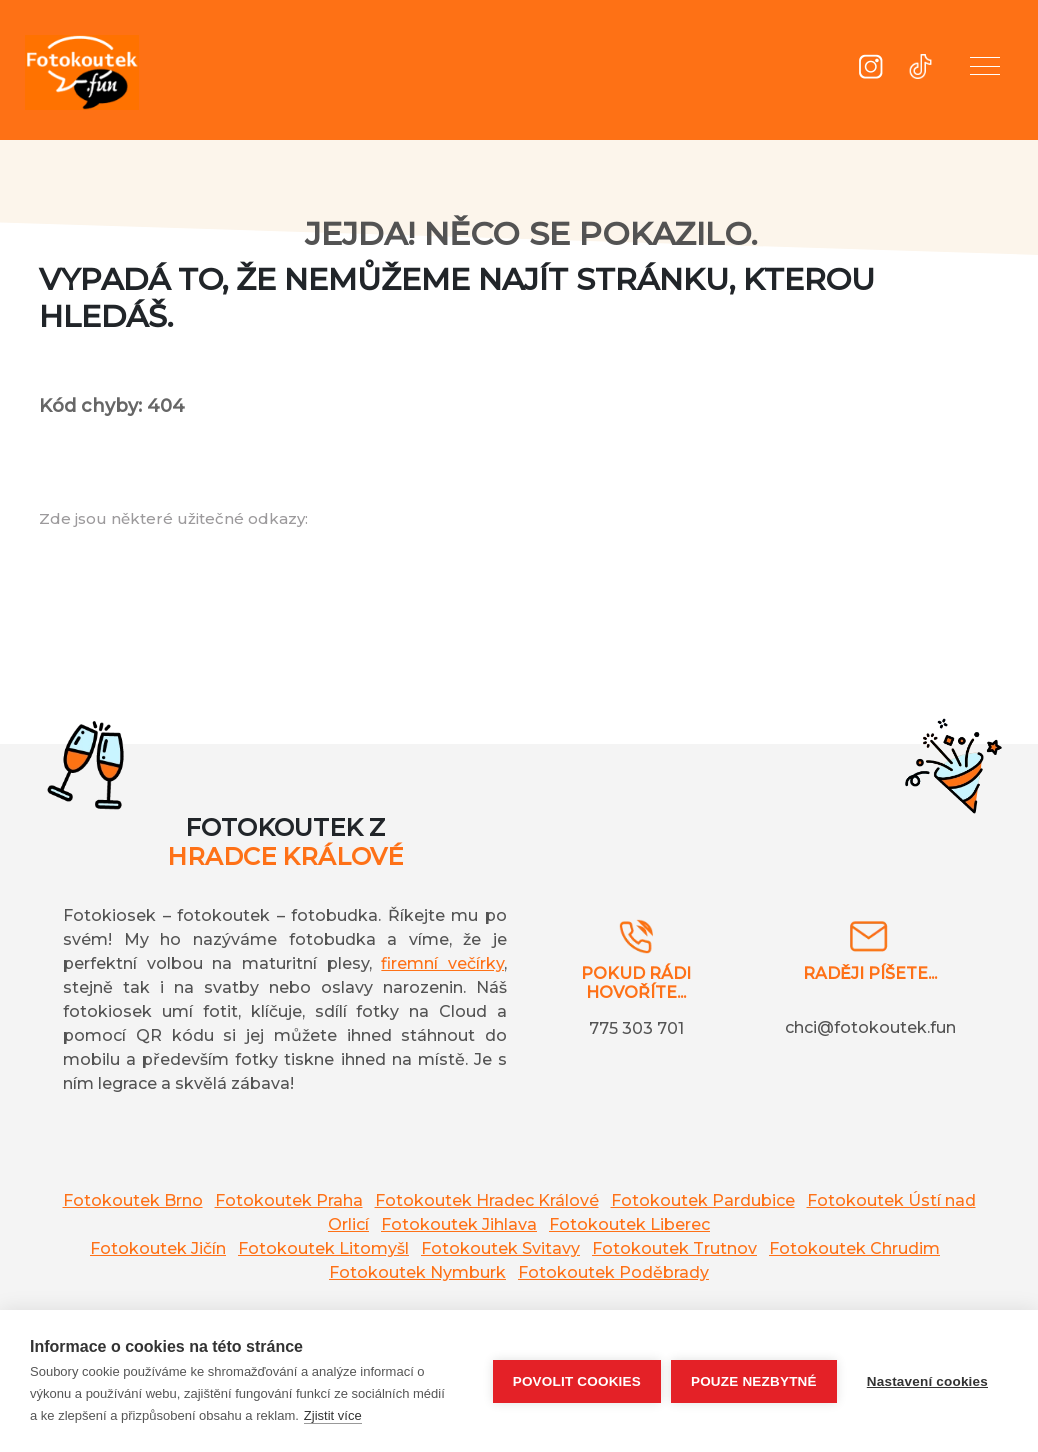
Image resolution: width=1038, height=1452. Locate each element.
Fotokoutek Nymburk (417, 1272)
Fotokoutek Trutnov (674, 1248)
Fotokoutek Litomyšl (323, 1248)
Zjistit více (333, 1415)
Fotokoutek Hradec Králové (487, 1200)
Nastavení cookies (927, 1381)
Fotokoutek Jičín (158, 1248)
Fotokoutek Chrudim (854, 1248)
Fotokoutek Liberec (629, 1224)
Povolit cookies (577, 1381)
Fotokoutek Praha (289, 1200)
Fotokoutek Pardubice (703, 1200)
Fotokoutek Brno (133, 1200)
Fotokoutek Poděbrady (613, 1272)
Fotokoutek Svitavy (500, 1248)
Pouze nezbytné (754, 1381)
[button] (985, 70)
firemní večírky (442, 963)
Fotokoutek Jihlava (459, 1224)
